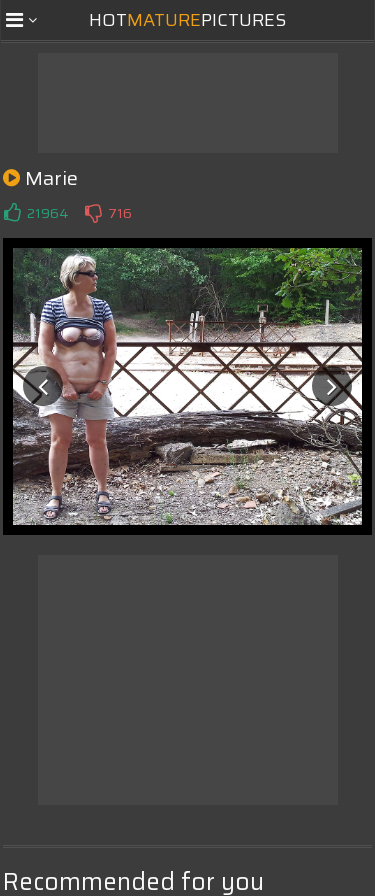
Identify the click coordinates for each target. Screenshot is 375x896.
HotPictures (187, 20)
